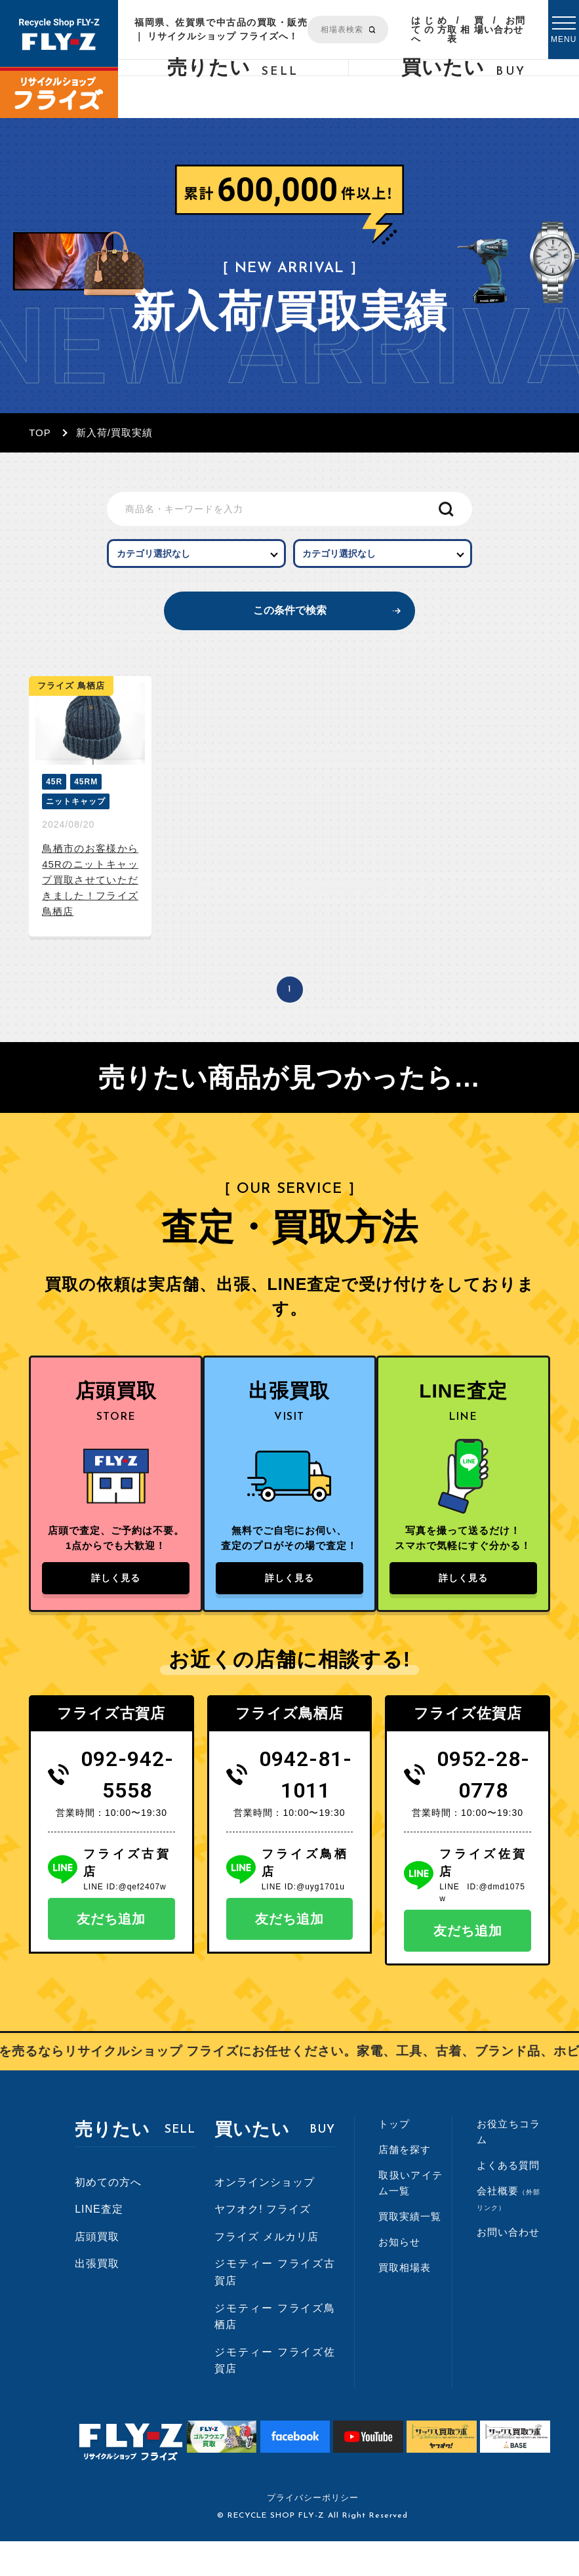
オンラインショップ (264, 2216)
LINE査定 (99, 2243)
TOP (40, 432)
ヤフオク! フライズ (262, 2243)
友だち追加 (111, 1953)
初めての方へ (108, 2216)
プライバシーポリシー (313, 2532)
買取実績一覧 (409, 2251)
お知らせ (399, 2276)
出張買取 (97, 2298)
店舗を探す (404, 2184)
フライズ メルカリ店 (266, 2270)
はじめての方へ (429, 29)
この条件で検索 (289, 620)
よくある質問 (508, 2199)
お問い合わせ (505, 25)
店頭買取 (97, 2270)
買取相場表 (465, 29)
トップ (394, 2158)
